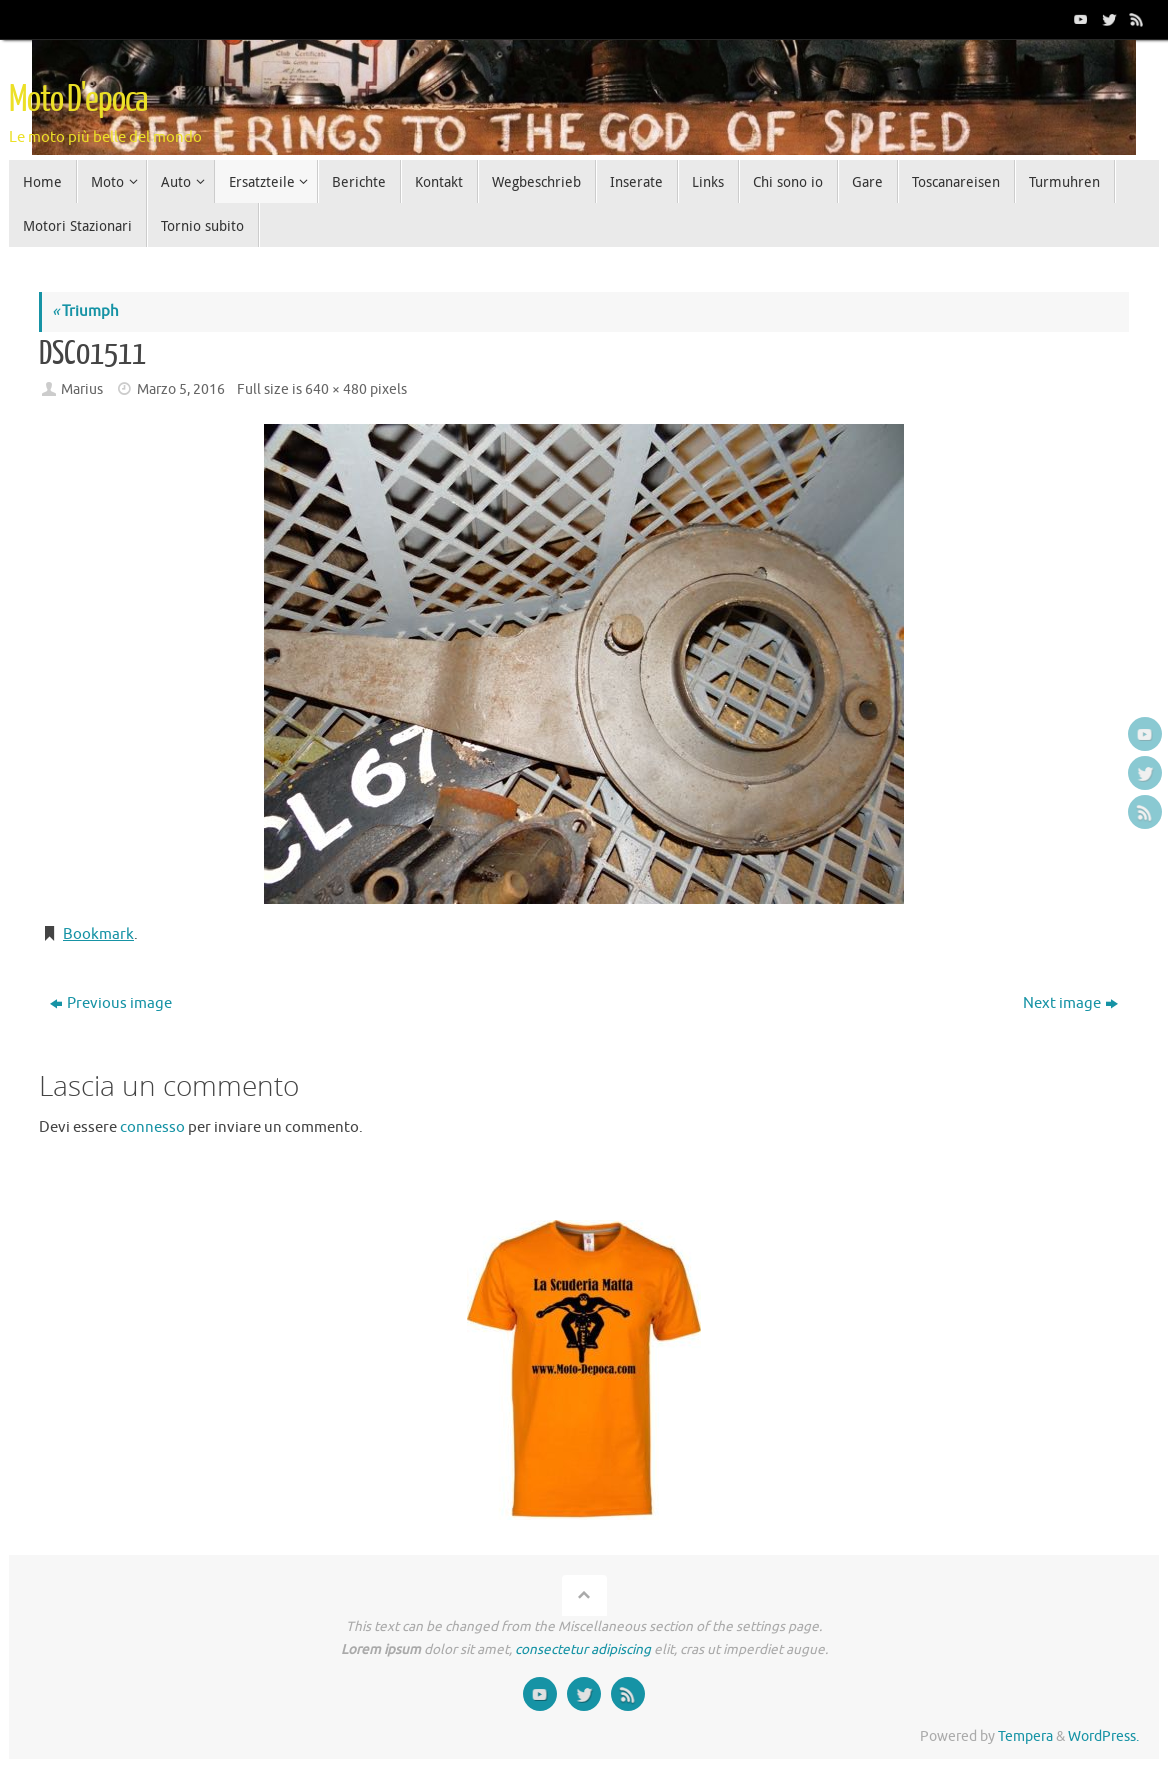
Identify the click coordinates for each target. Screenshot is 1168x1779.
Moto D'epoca (78, 100)
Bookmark (98, 934)
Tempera (1025, 1736)
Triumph (85, 311)
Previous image (111, 1003)
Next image (1070, 1003)
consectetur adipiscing (583, 1649)
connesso (152, 1127)
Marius (82, 389)
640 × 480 (336, 389)
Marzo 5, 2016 (181, 389)
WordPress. (1103, 1736)
